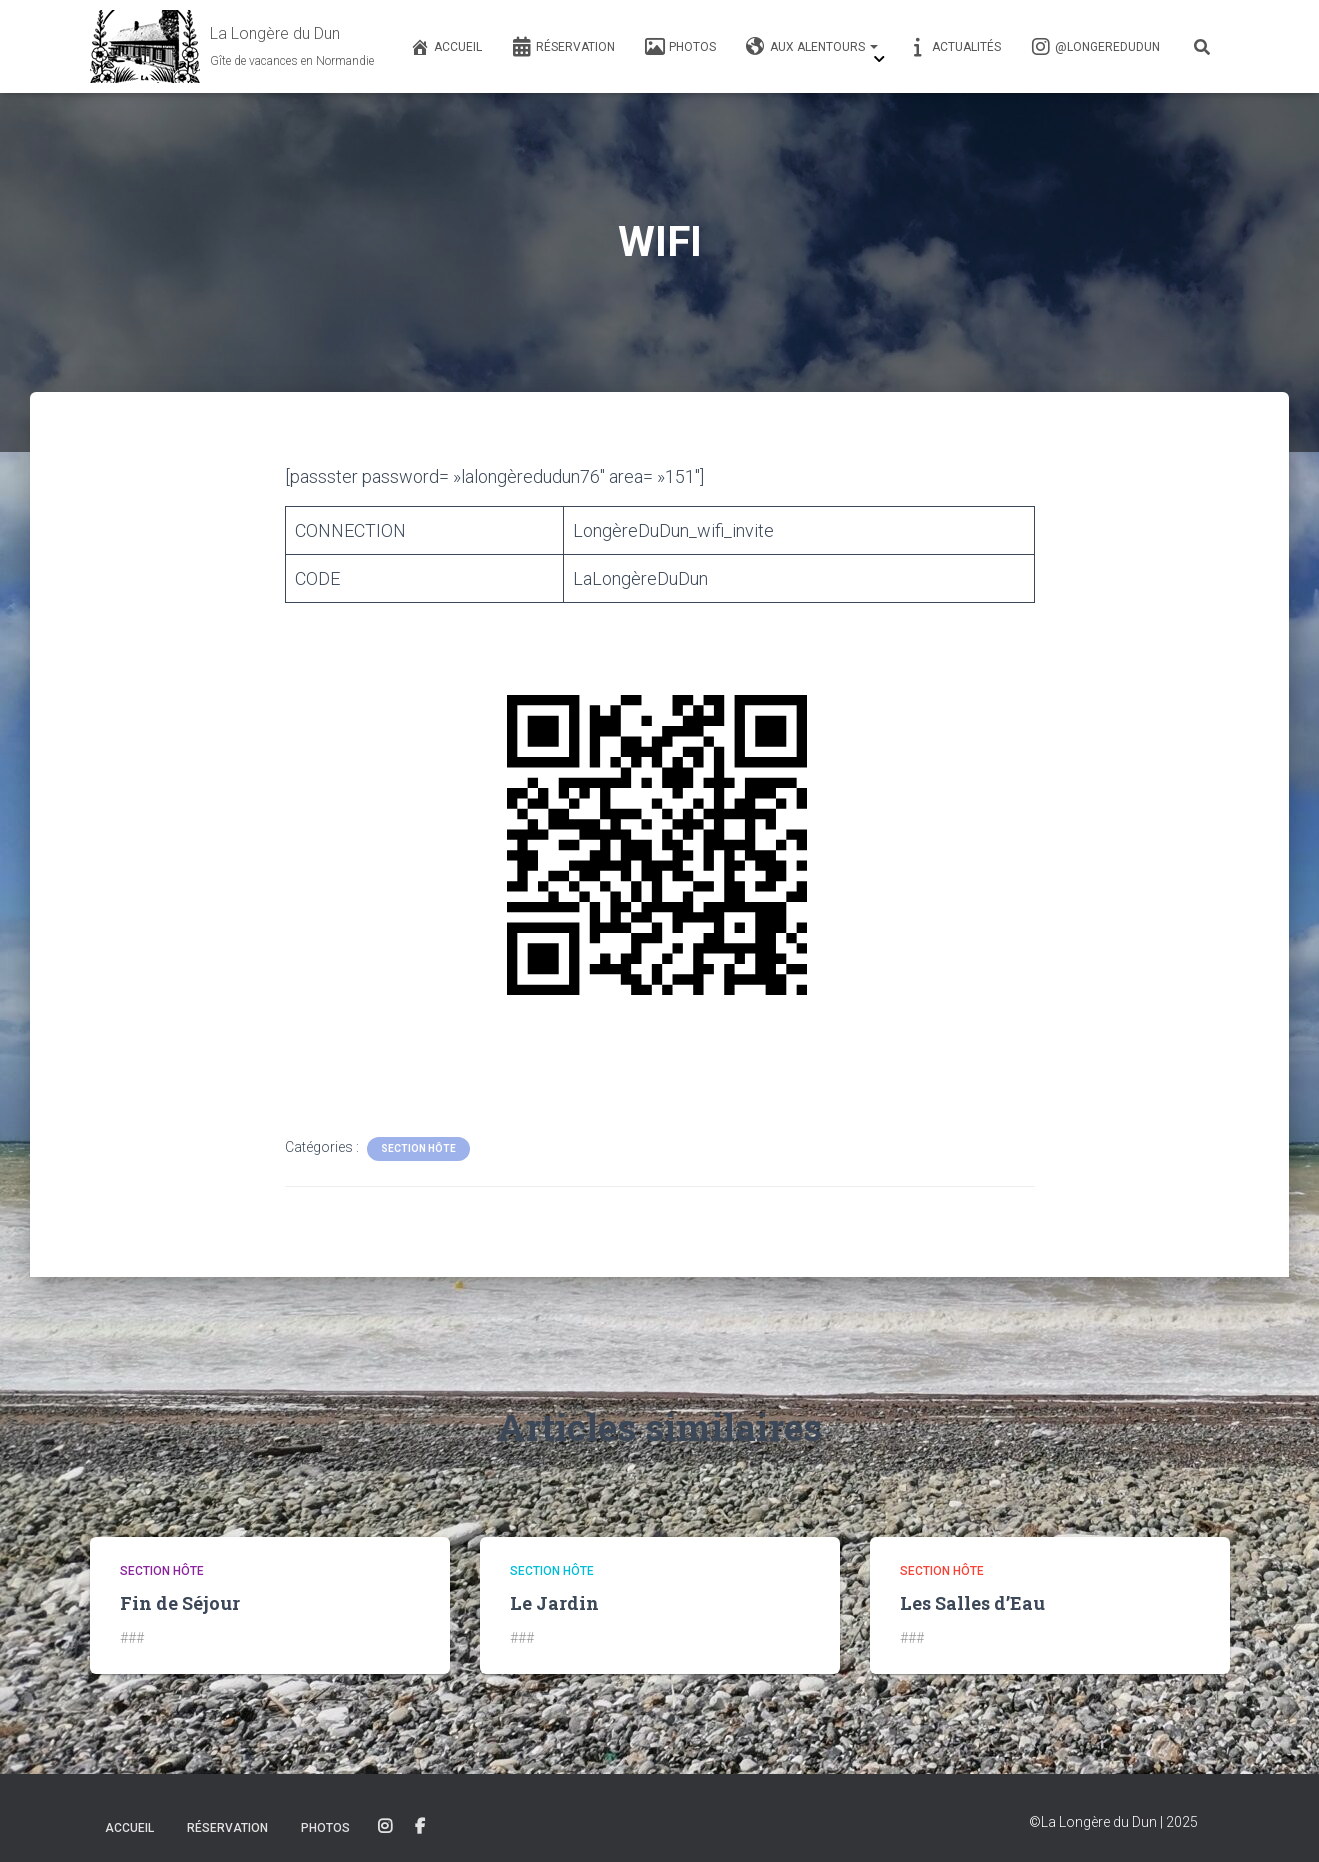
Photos (680, 47)
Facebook (420, 1827)
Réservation (563, 47)
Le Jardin (554, 1603)
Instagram (385, 1827)
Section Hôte (418, 1148)
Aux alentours (812, 47)
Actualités (954, 47)
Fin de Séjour (180, 1603)
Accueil (446, 47)
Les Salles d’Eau (972, 1603)
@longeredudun (1095, 47)
